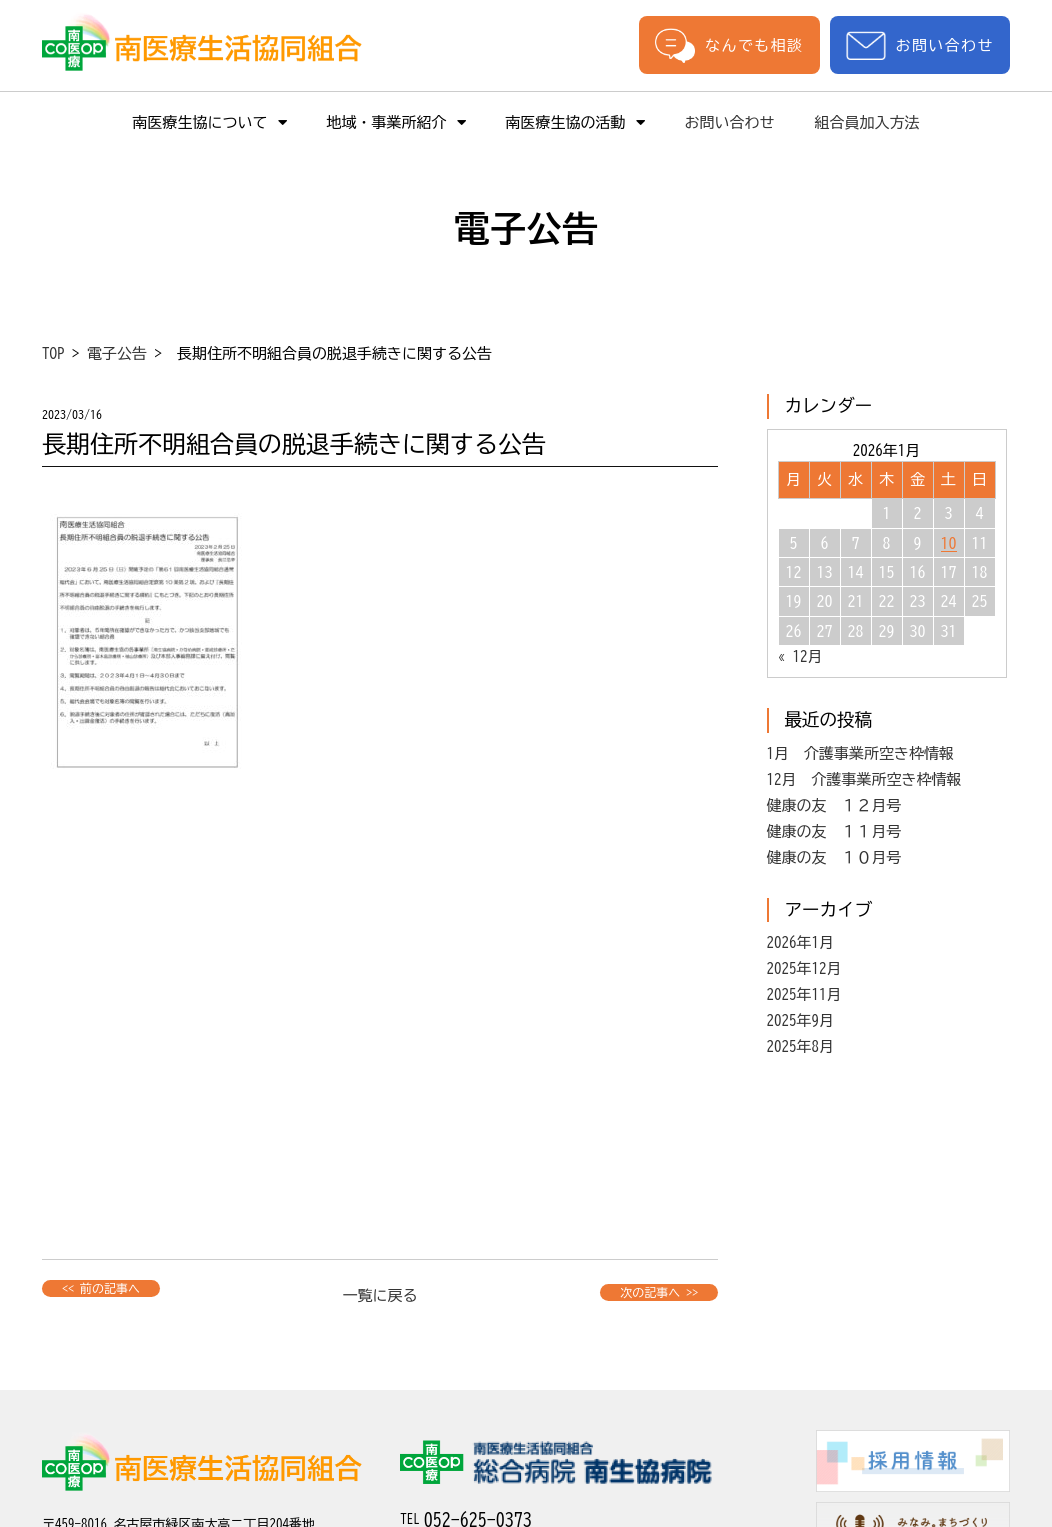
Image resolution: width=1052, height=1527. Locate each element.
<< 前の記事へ (101, 1288)
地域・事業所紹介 (396, 122)
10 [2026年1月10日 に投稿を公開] (949, 543)
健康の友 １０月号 (834, 857)
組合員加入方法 (867, 122)
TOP (53, 353)
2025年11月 (804, 994)
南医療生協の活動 (575, 122)
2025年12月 (804, 968)
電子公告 (117, 353)
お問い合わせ (920, 45)
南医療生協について (210, 122)
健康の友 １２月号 (834, 805)
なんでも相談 (729, 45)
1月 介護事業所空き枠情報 (861, 753)
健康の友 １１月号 (834, 831)
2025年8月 (801, 1046)
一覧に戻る (380, 1295)
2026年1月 (801, 942)
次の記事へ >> (659, 1292)
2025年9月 (801, 1020)
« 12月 (800, 656)
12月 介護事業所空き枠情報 (864, 779)
